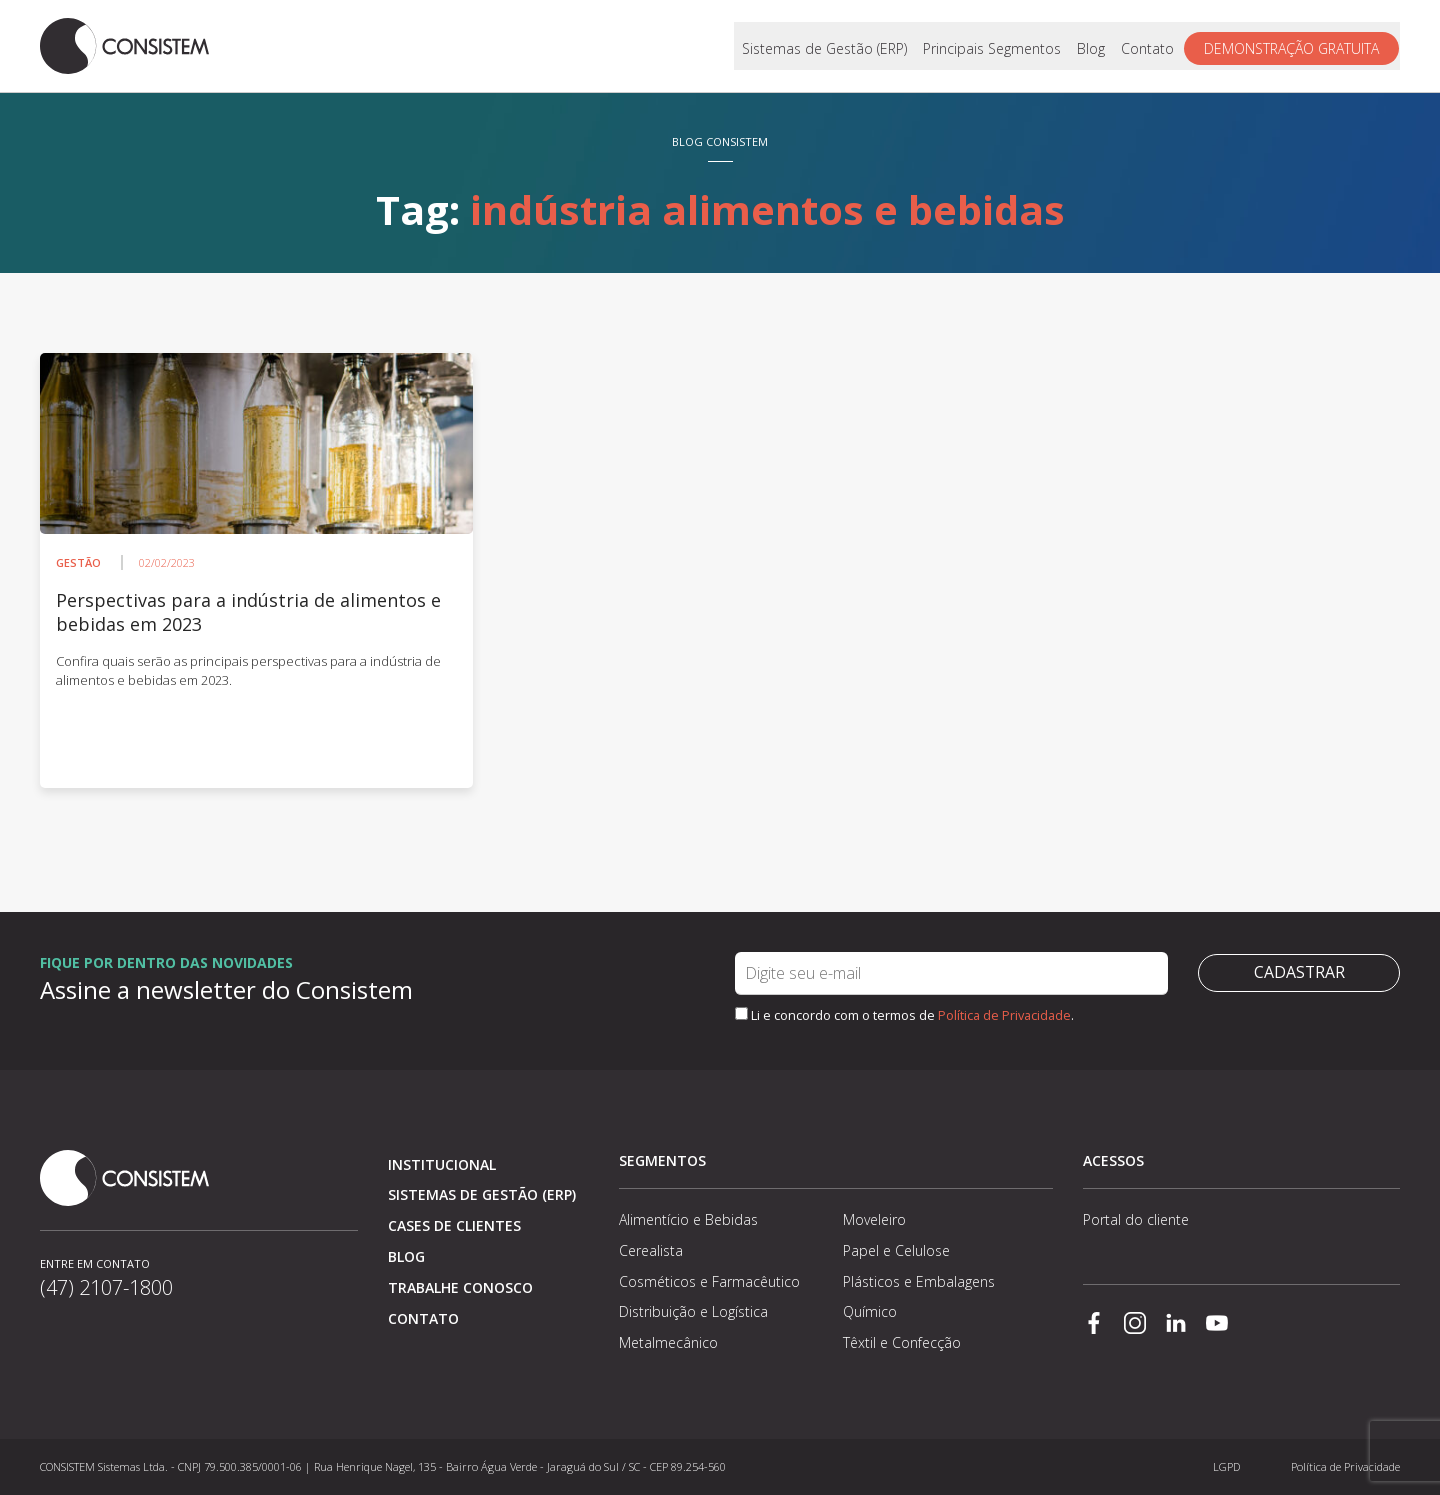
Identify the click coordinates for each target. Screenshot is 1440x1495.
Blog (1092, 46)
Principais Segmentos (993, 46)
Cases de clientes (454, 1225)
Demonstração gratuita (1292, 46)
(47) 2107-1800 (106, 1287)
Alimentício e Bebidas (688, 1219)
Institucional (442, 1164)
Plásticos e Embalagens (919, 1281)
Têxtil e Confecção (902, 1342)
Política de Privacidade (1004, 1015)
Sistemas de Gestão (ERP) (825, 46)
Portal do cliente (1136, 1219)
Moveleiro (874, 1219)
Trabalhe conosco (460, 1287)
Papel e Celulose (896, 1250)
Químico (870, 1311)
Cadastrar (1299, 973)
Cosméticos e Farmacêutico (709, 1281)
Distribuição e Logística (693, 1311)
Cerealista (651, 1250)
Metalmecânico (668, 1342)
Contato (1148, 46)
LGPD (1226, 1466)
